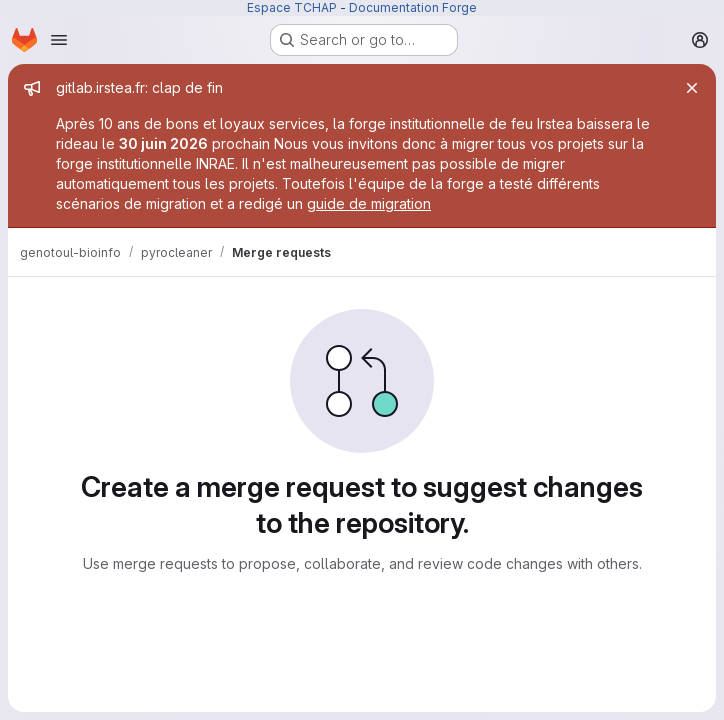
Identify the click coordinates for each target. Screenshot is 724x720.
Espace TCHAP (292, 7)
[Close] (692, 88)
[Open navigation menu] (59, 40)
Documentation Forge (413, 7)
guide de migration (369, 203)
